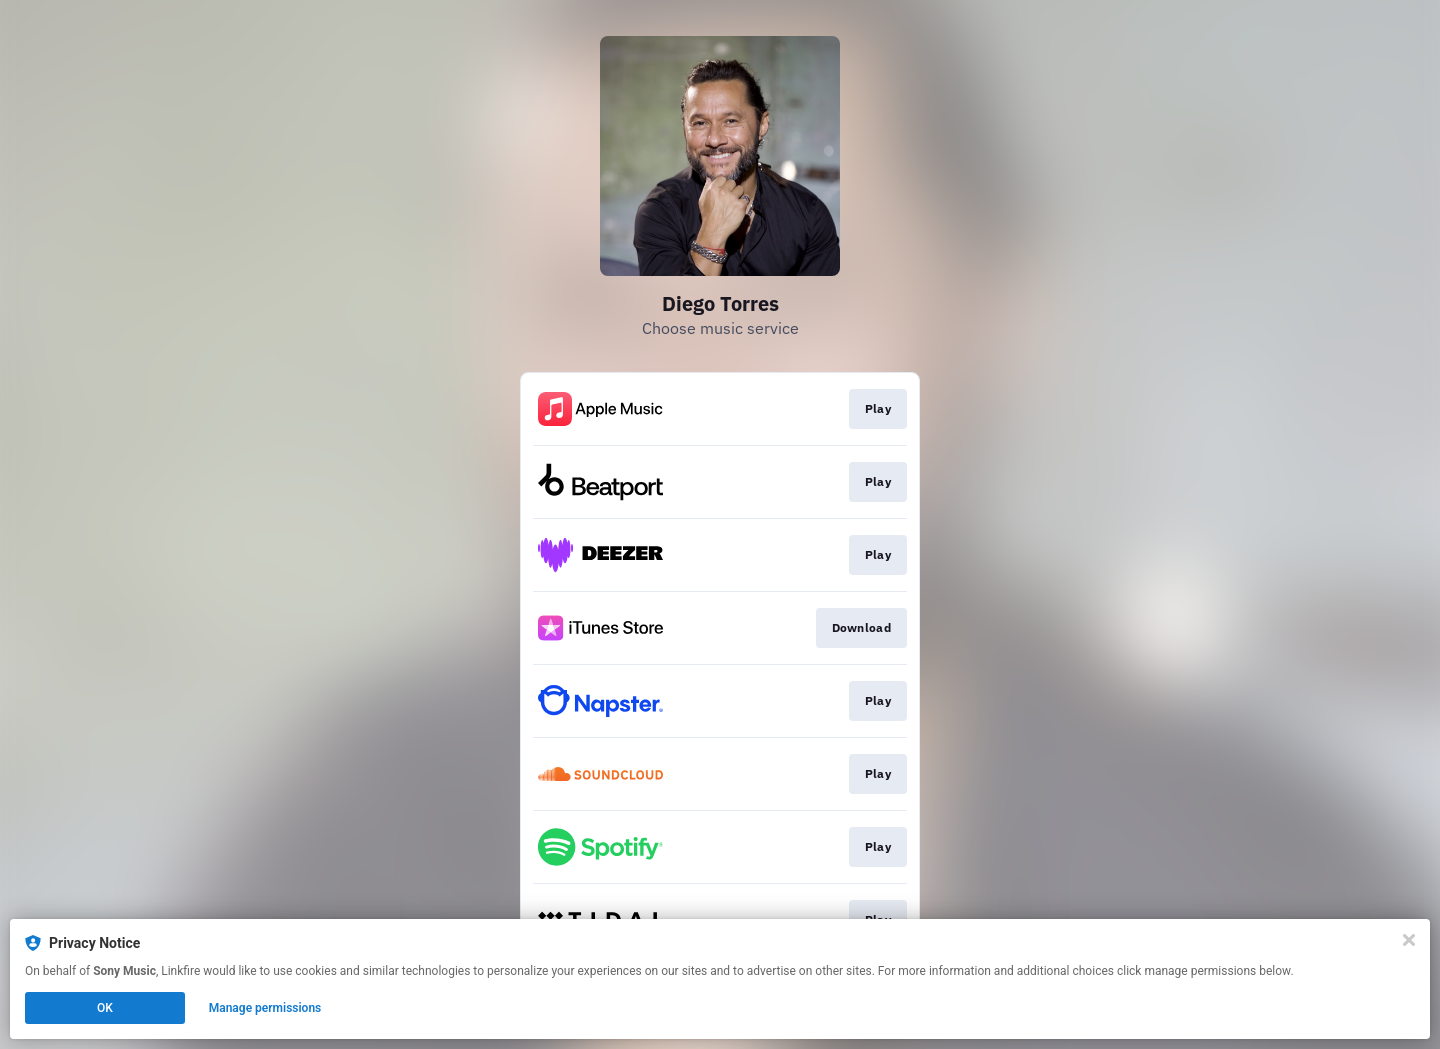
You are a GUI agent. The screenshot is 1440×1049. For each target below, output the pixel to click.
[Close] (1409, 940)
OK (105, 1008)
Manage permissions (265, 1008)
